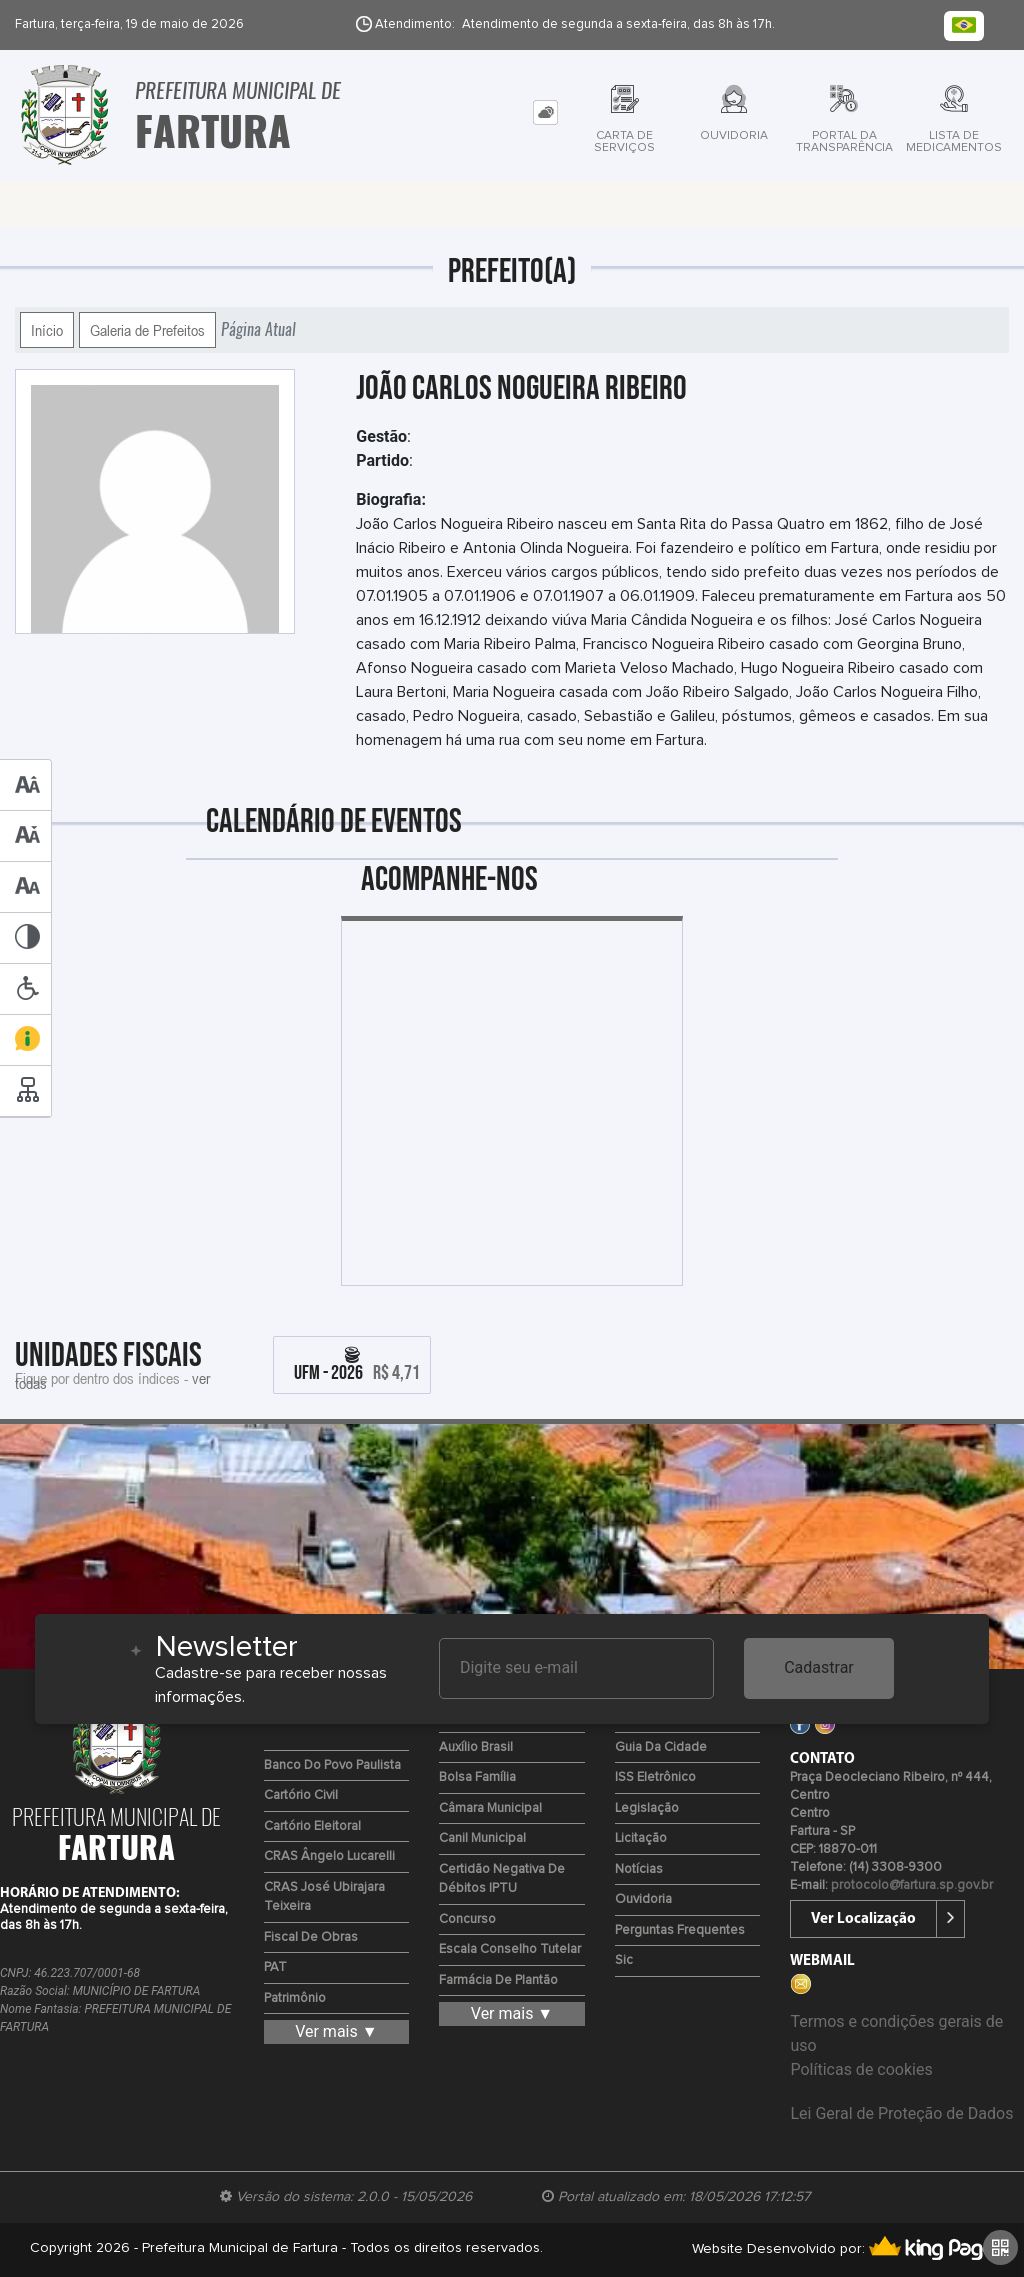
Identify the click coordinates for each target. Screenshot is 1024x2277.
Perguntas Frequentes (680, 1930)
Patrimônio (295, 1998)
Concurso (467, 1919)
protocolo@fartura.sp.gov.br (912, 1885)
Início (47, 330)
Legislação (647, 1808)
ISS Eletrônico (655, 1777)
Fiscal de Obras (311, 1937)
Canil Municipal (482, 1838)
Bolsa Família (477, 1777)
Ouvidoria (643, 1899)
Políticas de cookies (861, 2069)
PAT (275, 1967)
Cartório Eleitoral (312, 1826)
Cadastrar (819, 1667)
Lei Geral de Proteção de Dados (901, 2113)
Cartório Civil (301, 1795)
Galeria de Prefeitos (147, 330)
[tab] (545, 112)
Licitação (641, 1838)
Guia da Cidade (661, 1747)
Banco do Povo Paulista (332, 1765)
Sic (624, 1960)
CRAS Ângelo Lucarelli (329, 1856)
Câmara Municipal (490, 1808)
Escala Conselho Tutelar (510, 1949)
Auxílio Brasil (476, 1747)
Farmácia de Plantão (498, 1980)
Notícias (639, 1869)
